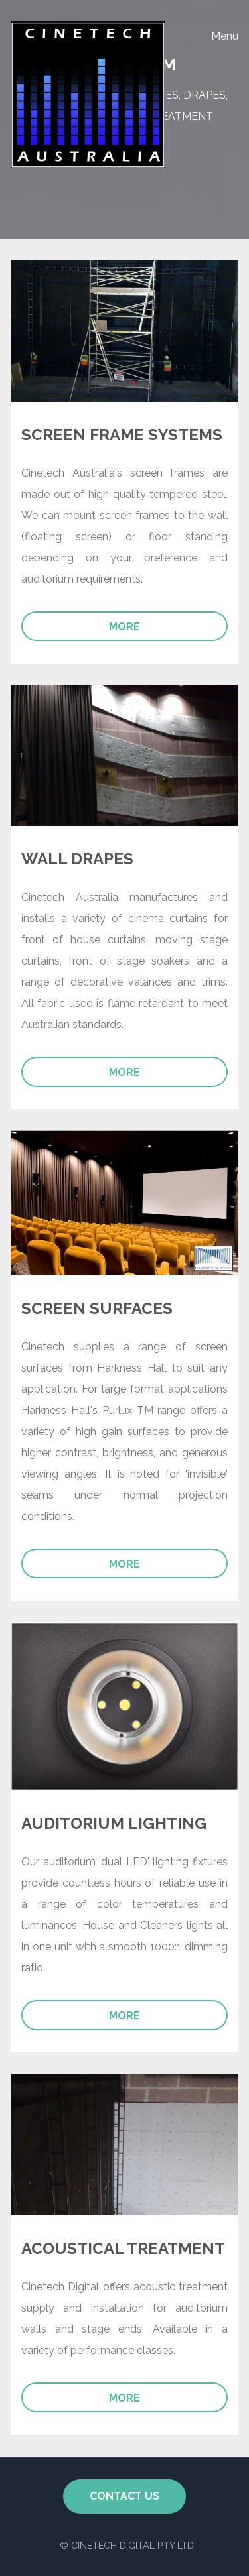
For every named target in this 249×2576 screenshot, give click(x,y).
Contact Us (124, 2496)
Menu (224, 36)
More (124, 626)
